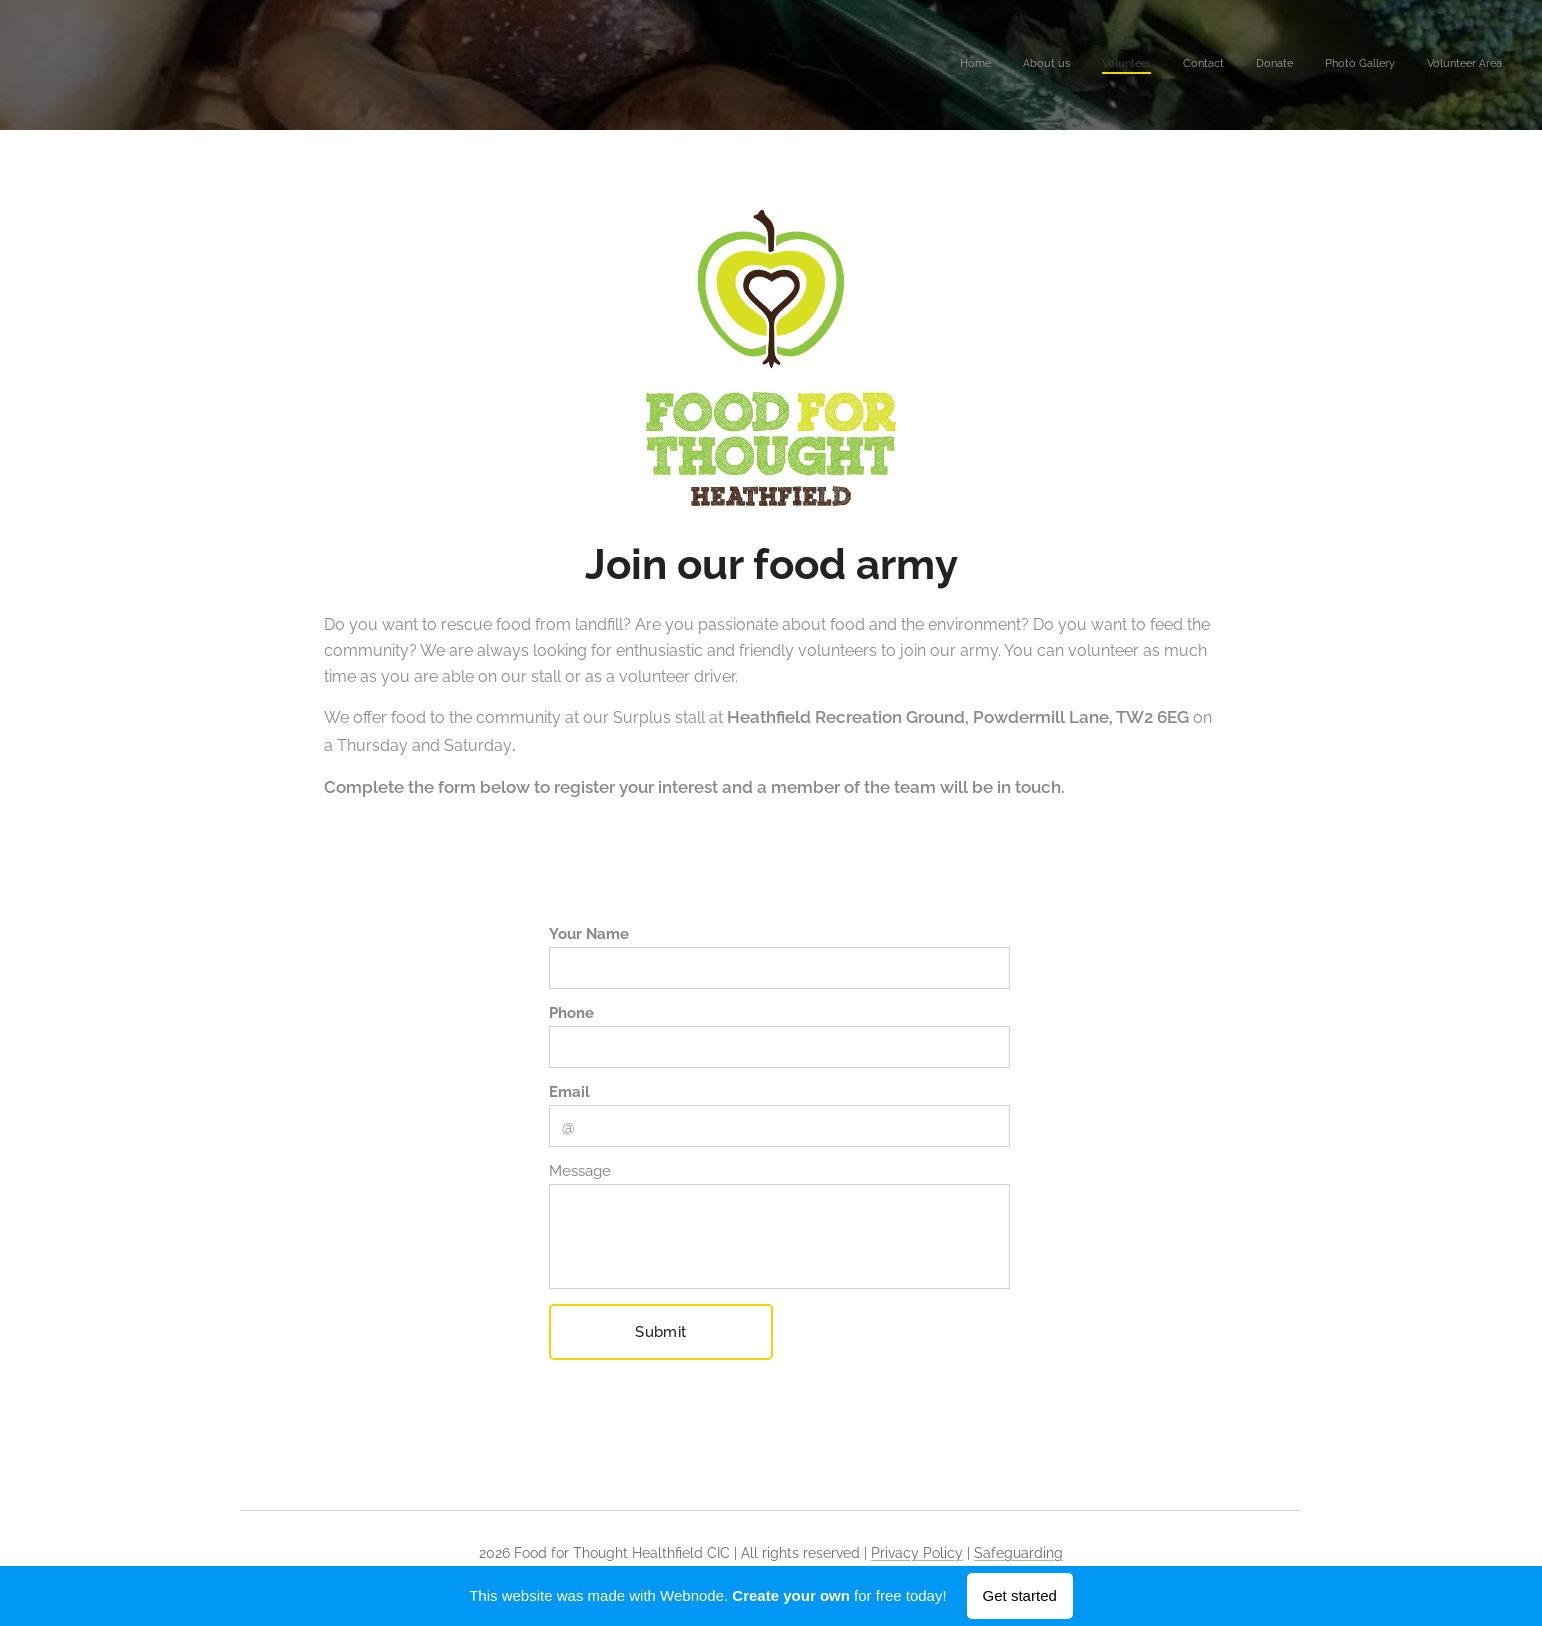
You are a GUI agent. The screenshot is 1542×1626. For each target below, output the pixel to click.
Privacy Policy (917, 1553)
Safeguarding (1018, 1553)
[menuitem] (1315, 65)
